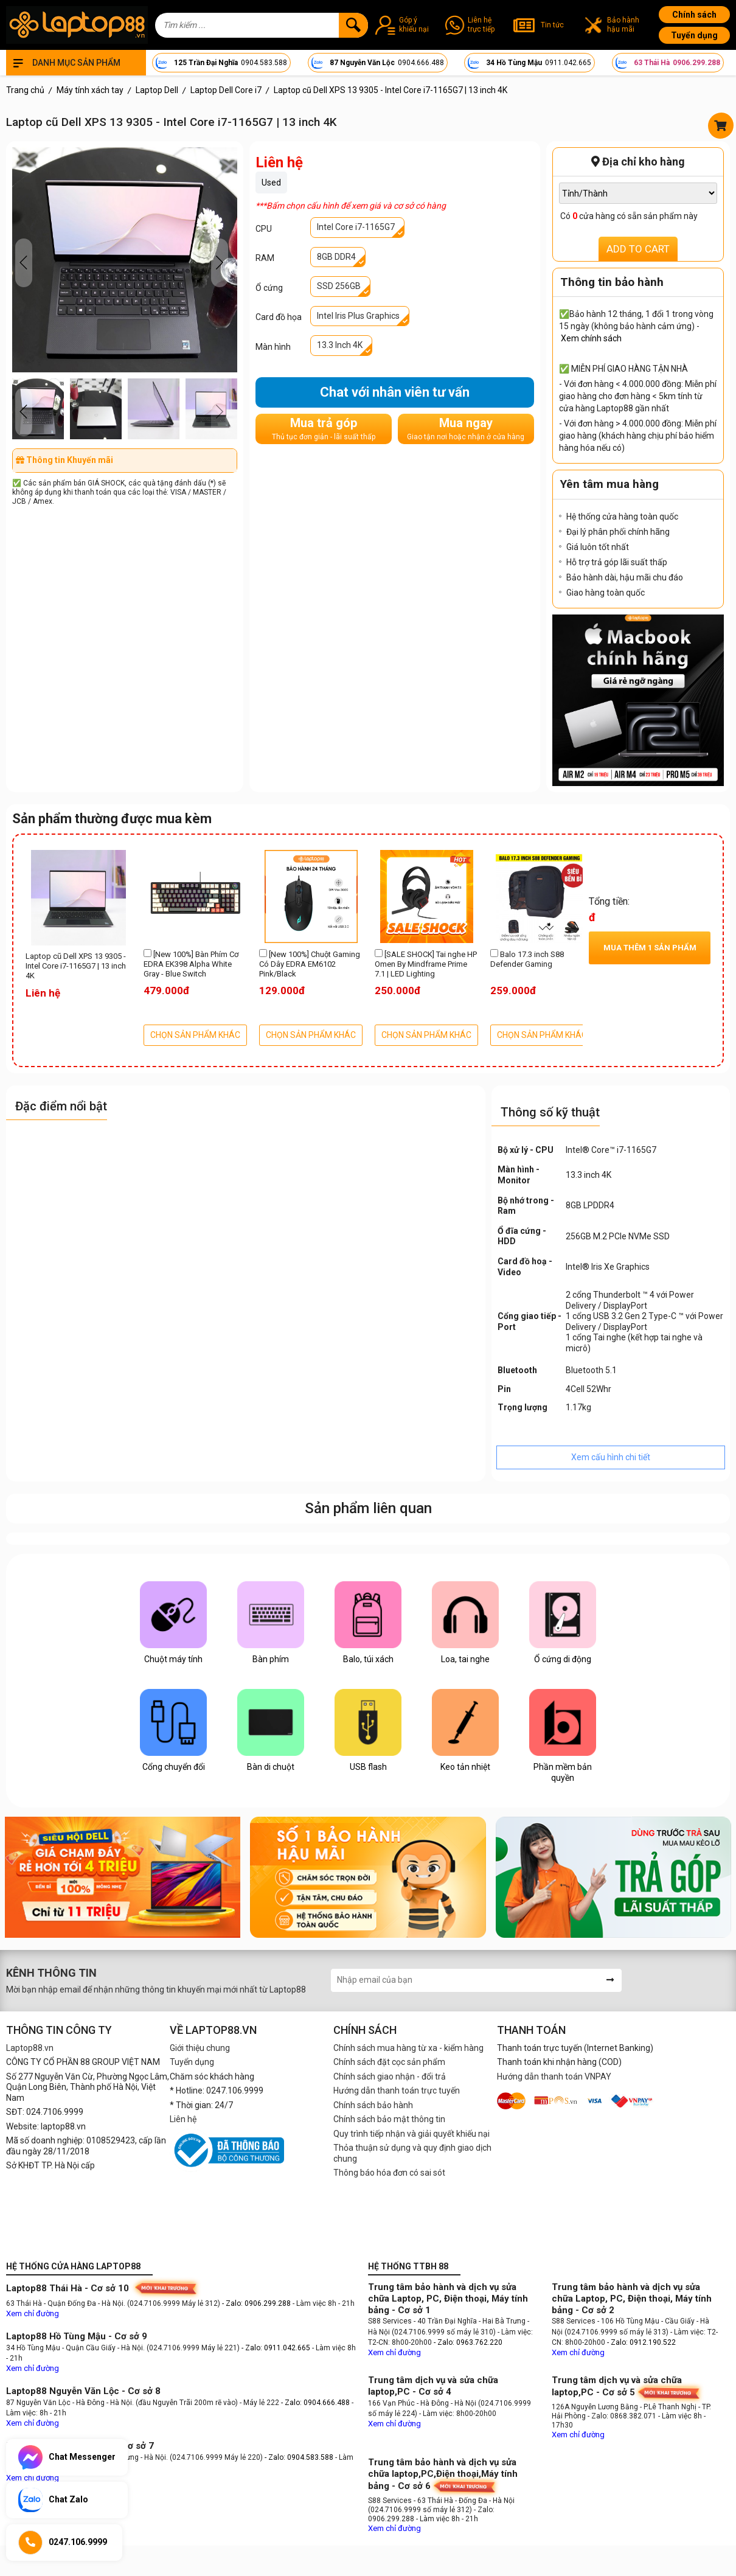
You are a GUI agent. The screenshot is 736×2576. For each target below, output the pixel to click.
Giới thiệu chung (200, 2048)
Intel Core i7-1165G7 (356, 227)
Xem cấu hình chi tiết (610, 1457)
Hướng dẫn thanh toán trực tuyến (396, 2090)
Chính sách (694, 14)
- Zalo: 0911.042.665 (276, 2348)
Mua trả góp (323, 429)
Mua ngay (465, 429)
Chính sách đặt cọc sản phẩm (389, 2062)
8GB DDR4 (336, 257)
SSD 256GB (339, 286)
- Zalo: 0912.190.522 (641, 2342)
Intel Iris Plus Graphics (358, 316)
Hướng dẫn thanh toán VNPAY (554, 2076)
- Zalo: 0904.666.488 (315, 2402)
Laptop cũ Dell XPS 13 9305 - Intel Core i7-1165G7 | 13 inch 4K (76, 966)
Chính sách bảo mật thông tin (389, 2119)
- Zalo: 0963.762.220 (468, 2342)
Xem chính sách (591, 338)
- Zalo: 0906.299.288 (257, 2303)
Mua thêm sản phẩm (649, 947)
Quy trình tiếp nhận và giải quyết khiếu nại (411, 2134)
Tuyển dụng (694, 35)
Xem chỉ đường (32, 2313)
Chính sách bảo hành (373, 2105)
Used (271, 182)
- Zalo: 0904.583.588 (299, 2457)
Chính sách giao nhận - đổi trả (389, 2076)
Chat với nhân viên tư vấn (395, 392)
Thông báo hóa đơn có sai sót (389, 2172)
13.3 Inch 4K (340, 345)
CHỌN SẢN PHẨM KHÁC (195, 1035)
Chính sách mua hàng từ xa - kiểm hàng (408, 2048)
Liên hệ (183, 2119)
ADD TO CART (638, 249)
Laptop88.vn (30, 2048)
